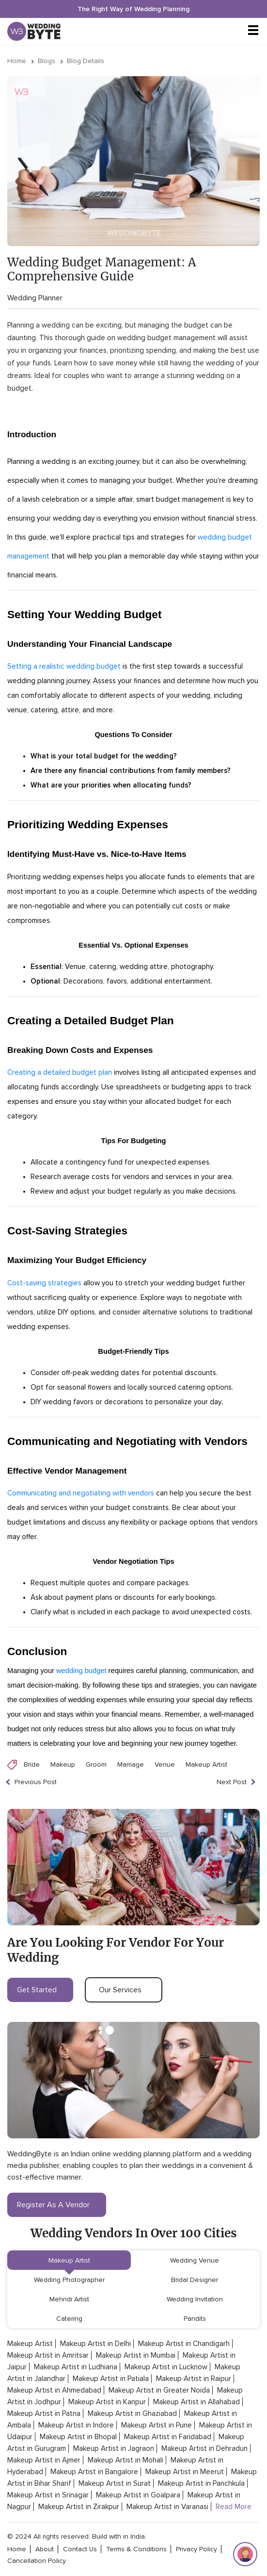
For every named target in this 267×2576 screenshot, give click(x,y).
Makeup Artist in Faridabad (167, 2436)
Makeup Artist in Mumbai (135, 2355)
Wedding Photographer (69, 2280)
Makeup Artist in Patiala (111, 2378)
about (44, 2549)
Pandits (195, 2318)
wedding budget (81, 1670)
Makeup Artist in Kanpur (107, 2401)
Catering (69, 2318)
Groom (96, 1764)
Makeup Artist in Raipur (193, 2378)
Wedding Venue (194, 2260)
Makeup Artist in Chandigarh (184, 2343)
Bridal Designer (194, 2280)
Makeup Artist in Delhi (95, 2343)
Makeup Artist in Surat (115, 2483)
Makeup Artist (206, 1764)
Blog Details (85, 61)
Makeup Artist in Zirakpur (78, 2506)
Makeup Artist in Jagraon (113, 2448)
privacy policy (196, 2549)
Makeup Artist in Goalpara (138, 2495)
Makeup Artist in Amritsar (48, 2355)
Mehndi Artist (69, 2299)
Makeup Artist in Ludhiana (75, 2367)
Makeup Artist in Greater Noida (159, 2390)
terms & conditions (136, 2549)
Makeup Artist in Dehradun (204, 2448)
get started (40, 1990)
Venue (165, 1764)
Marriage (130, 1764)
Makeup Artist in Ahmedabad (54, 2390)
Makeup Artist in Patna (43, 2413)
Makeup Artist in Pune (156, 2425)
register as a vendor (56, 2205)
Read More (233, 2506)
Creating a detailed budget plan (59, 1072)
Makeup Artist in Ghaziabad (132, 2413)
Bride (32, 1764)
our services (123, 1990)
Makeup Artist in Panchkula (201, 2483)
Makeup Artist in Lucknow (166, 2367)
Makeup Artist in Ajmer (43, 2460)
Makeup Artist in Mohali (125, 2460)
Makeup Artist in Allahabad (196, 2401)
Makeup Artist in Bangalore (94, 2471)
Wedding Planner (35, 298)
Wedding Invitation (195, 2299)
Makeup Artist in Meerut (184, 2471)
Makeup (62, 1764)
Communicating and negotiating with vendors (80, 1493)
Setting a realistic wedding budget (64, 666)
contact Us (80, 2549)
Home (16, 61)
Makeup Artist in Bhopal (78, 2436)
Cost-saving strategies (44, 1283)
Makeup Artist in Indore (76, 2425)
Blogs (46, 61)
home (16, 2549)
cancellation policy (36, 2561)
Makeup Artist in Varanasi (167, 2506)
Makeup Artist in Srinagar (48, 2495)
